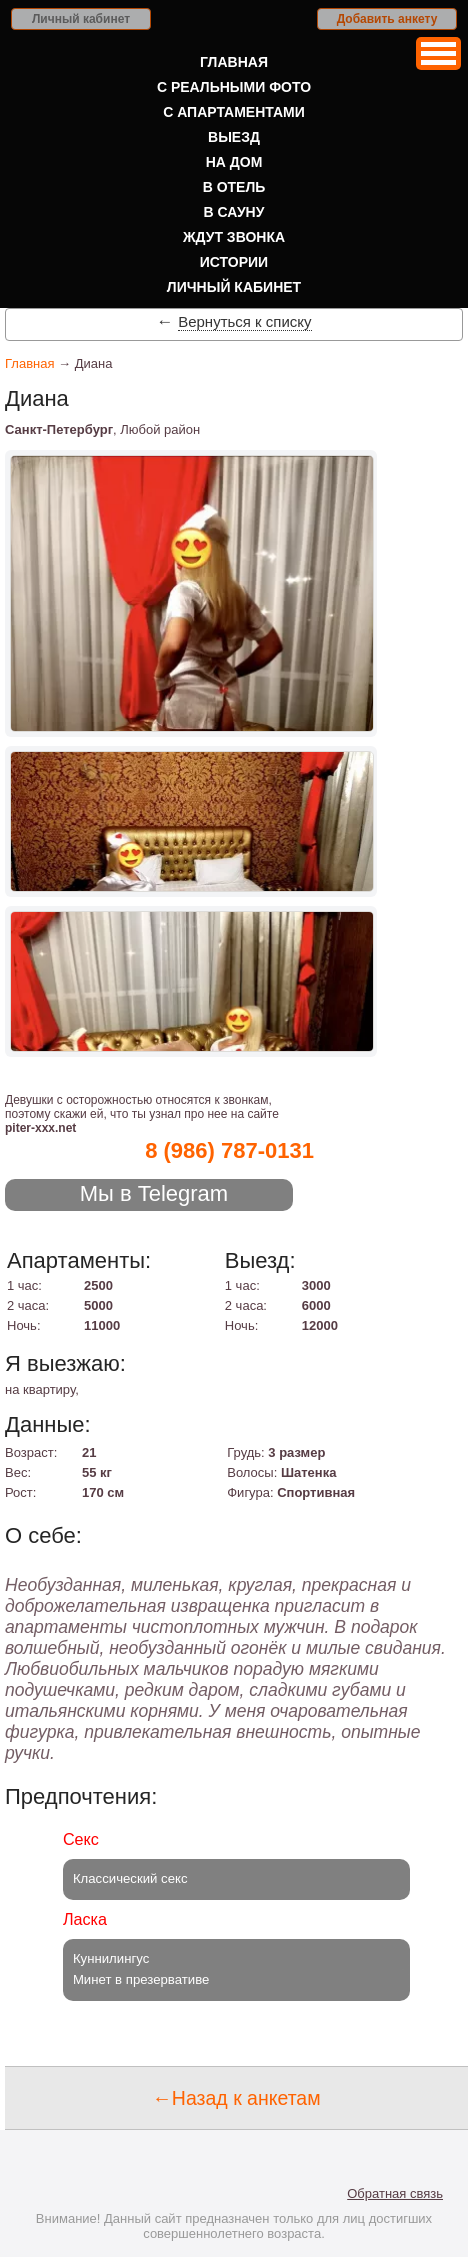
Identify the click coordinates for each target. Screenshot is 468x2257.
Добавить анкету (387, 19)
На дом (234, 162)
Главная (234, 62)
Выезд (234, 137)
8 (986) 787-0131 (229, 1150)
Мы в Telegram (154, 1193)
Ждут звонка (234, 237)
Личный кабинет (81, 19)
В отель (234, 187)
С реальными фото (234, 87)
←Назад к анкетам (236, 2098)
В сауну (234, 212)
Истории (234, 262)
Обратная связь (395, 2193)
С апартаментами (234, 112)
